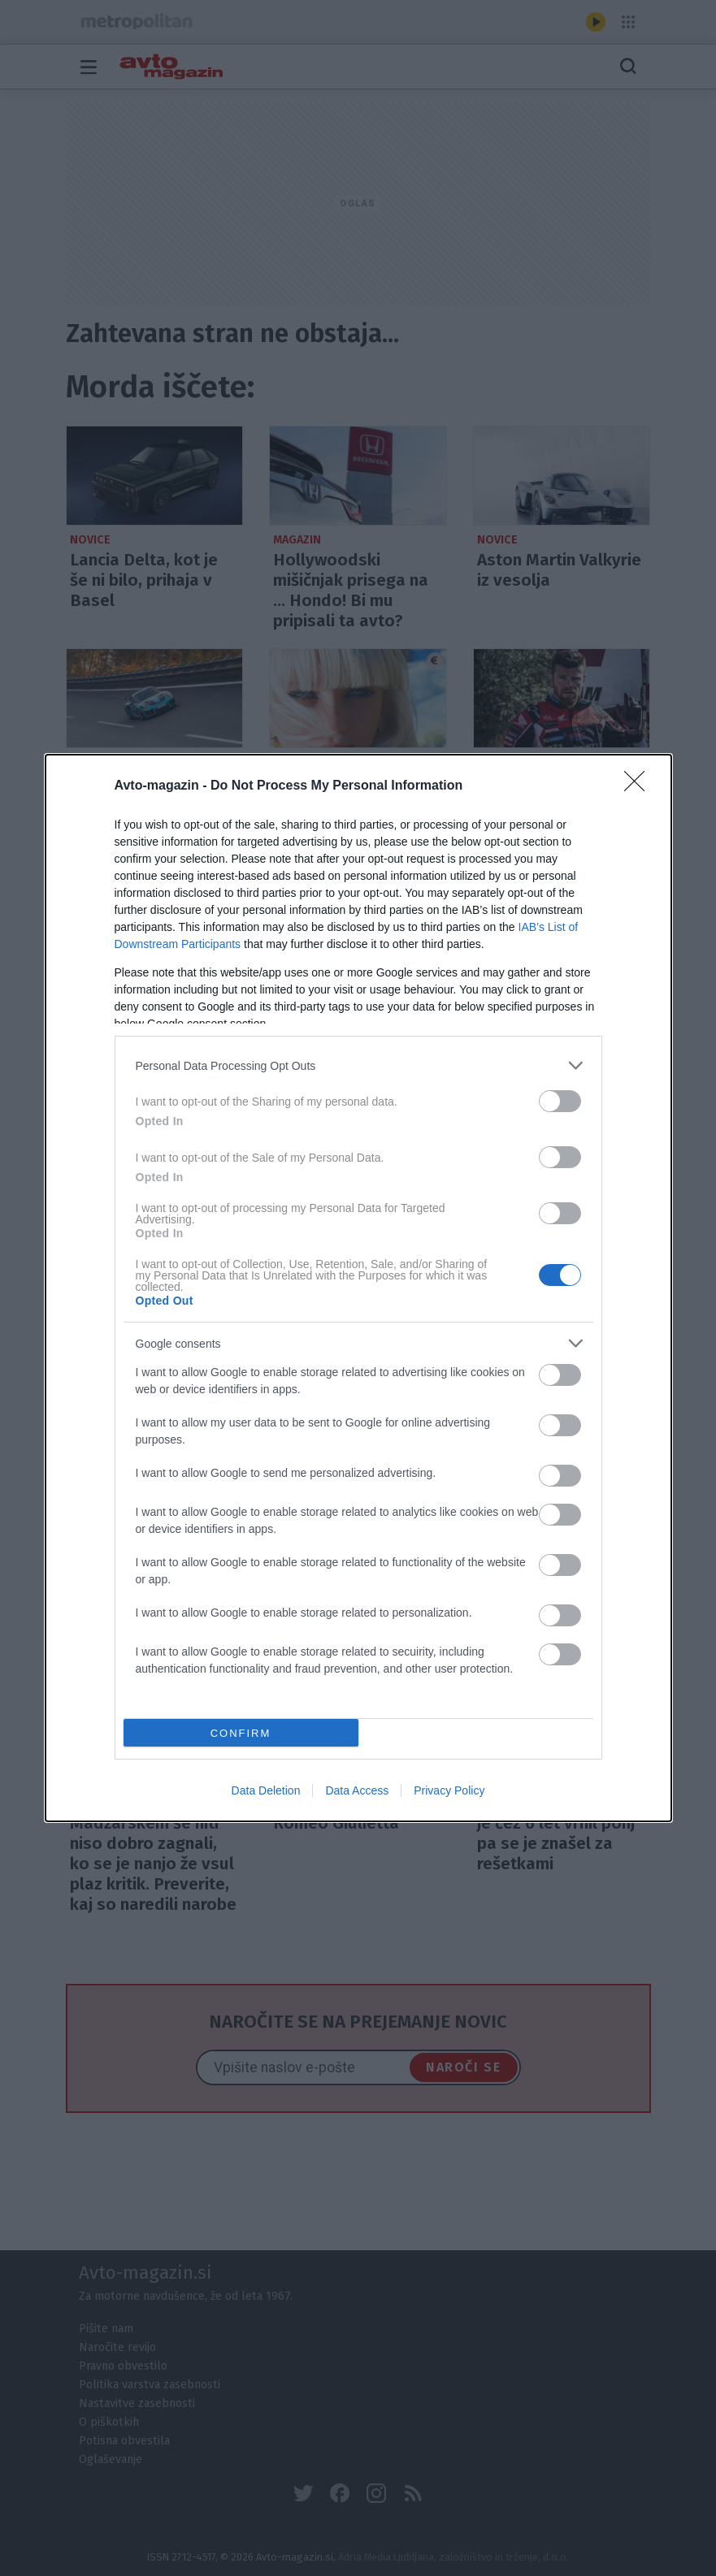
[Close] (639, 786)
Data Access (356, 1790)
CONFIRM (240, 1732)
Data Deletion (266, 1790)
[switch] (560, 1101)
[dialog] (358, 1288)
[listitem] (358, 1065)
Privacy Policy (449, 1790)
